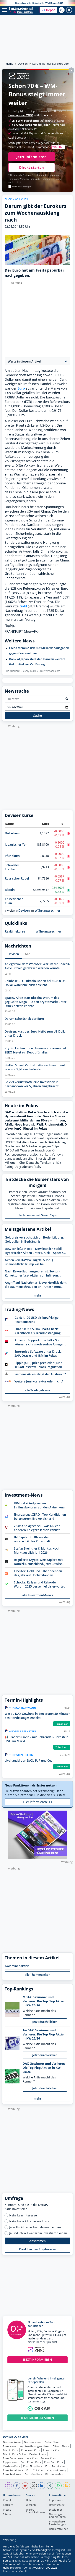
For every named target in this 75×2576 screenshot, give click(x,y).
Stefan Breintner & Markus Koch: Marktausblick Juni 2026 (37, 1550)
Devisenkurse (37, 2454)
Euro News (9, 2446)
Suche (37, 716)
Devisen (23, 63)
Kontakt (7, 2500)
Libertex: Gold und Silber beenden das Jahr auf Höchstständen (38, 1573)
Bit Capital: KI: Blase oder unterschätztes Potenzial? (32, 1539)
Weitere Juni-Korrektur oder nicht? (38, 1381)
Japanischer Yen (16, 844)
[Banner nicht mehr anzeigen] (9, 186)
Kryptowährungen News (34, 2446)
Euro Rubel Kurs (13, 2470)
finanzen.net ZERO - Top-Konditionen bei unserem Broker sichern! (40, 1517)
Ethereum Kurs (30, 2450)
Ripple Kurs (10, 2462)
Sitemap (8, 2514)
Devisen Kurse (12, 2442)
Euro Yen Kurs (33, 2474)
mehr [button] (37, 1295)
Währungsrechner (47, 910)
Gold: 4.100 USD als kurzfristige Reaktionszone (36, 1320)
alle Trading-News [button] (37, 1390)
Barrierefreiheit (58, 2529)
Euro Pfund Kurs (31, 2462)
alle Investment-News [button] (37, 1595)
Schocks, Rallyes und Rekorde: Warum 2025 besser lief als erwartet (39, 1584)
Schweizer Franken (12, 867)
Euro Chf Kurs (35, 2470)
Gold (23, 606)
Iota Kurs (32, 2458)
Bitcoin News (61, 2446)
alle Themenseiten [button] (37, 1975)
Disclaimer (55, 2509)
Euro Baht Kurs (53, 2462)
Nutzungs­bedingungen (57, 2516)
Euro (21, 388)
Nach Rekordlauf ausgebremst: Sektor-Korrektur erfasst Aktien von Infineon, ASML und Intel (32, 1273)
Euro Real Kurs (12, 2474)
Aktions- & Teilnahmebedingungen (41, 175)
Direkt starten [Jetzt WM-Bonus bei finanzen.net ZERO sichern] (31, 167)
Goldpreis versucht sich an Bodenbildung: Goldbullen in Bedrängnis (34, 1239)
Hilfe (29, 2500)
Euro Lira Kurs (52, 2450)
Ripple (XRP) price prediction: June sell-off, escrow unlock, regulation (38, 1365)
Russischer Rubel (17, 878)
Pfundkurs (12, 856)
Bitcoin (10, 890)
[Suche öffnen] (62, 10)
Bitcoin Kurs (10, 2450)
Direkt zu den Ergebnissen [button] (37, 2249)
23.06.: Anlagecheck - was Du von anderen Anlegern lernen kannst (37, 1528)
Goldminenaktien (17, 1966)
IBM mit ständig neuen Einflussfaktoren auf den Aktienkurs (39, 1505)
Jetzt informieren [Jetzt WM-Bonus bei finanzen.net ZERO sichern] (32, 156)
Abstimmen (37, 2241)
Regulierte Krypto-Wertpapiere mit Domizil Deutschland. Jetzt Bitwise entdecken (38, 1562)
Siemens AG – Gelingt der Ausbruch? (40, 1374)
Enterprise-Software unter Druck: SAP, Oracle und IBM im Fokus (37, 1354)
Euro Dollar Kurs (13, 2458)
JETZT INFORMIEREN (37, 2360)
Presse (7, 2509)
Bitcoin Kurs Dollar (14, 2454)
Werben (31, 2505)
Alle (27, 954)
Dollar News (52, 2442)
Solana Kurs (48, 2458)
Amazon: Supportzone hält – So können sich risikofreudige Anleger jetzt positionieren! (39, 1342)
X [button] (71, 70)
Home (9, 63)
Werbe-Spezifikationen (35, 2511)
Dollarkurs (12, 833)
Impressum (56, 2500)
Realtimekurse (15, 931)
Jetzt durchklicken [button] (45, 2022)
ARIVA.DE (35, 2567)
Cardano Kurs (11, 2466)
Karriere (8, 2505)
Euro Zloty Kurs (32, 2466)
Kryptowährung (56, 2470)
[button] (48, 10)
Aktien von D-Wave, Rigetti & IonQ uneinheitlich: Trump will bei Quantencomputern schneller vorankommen (29, 1262)
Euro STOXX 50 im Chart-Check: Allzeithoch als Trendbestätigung (37, 1331)
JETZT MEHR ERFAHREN (37, 2418)
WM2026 (58, 147)
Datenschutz (57, 2505)
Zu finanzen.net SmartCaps (38, 1215)
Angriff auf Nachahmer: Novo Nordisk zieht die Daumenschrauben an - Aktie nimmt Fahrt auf (35, 1285)
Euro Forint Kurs (55, 2466)
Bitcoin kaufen (54, 2474)
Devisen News (32, 2442)
